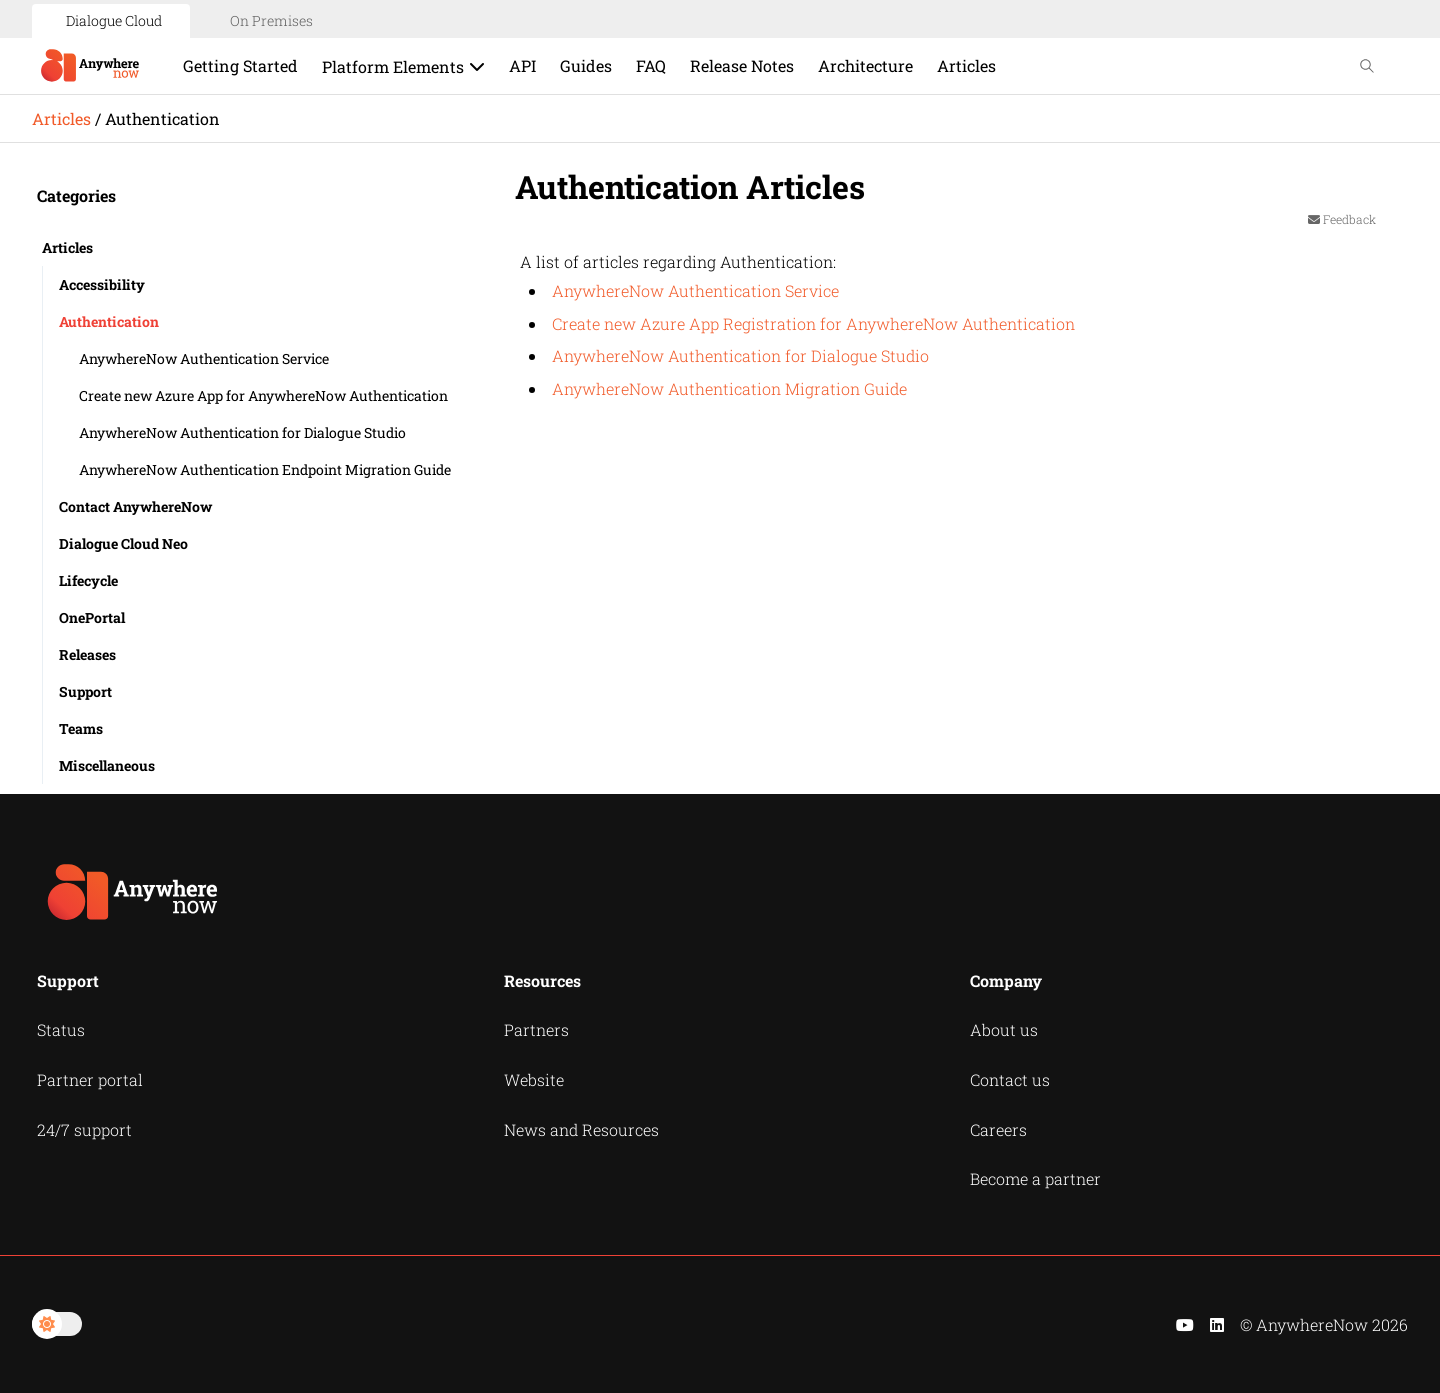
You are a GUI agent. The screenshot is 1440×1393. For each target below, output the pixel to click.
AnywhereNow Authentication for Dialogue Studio (242, 432)
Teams (81, 728)
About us (1004, 1029)
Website (534, 1079)
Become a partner (1035, 1178)
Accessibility (102, 284)
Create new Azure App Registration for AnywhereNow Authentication (813, 323)
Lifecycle (88, 580)
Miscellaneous (107, 765)
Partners (536, 1029)
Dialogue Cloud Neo (123, 543)
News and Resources (581, 1129)
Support (85, 691)
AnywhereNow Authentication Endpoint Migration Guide (265, 469)
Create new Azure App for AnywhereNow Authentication (263, 395)
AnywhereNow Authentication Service (204, 358)
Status (61, 1029)
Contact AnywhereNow (135, 506)
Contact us (1010, 1079)
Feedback (1342, 219)
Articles (61, 118)
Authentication (109, 321)
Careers (998, 1129)
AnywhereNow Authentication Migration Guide (729, 388)
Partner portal (90, 1079)
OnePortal (92, 617)
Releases (87, 654)
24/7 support (84, 1129)
